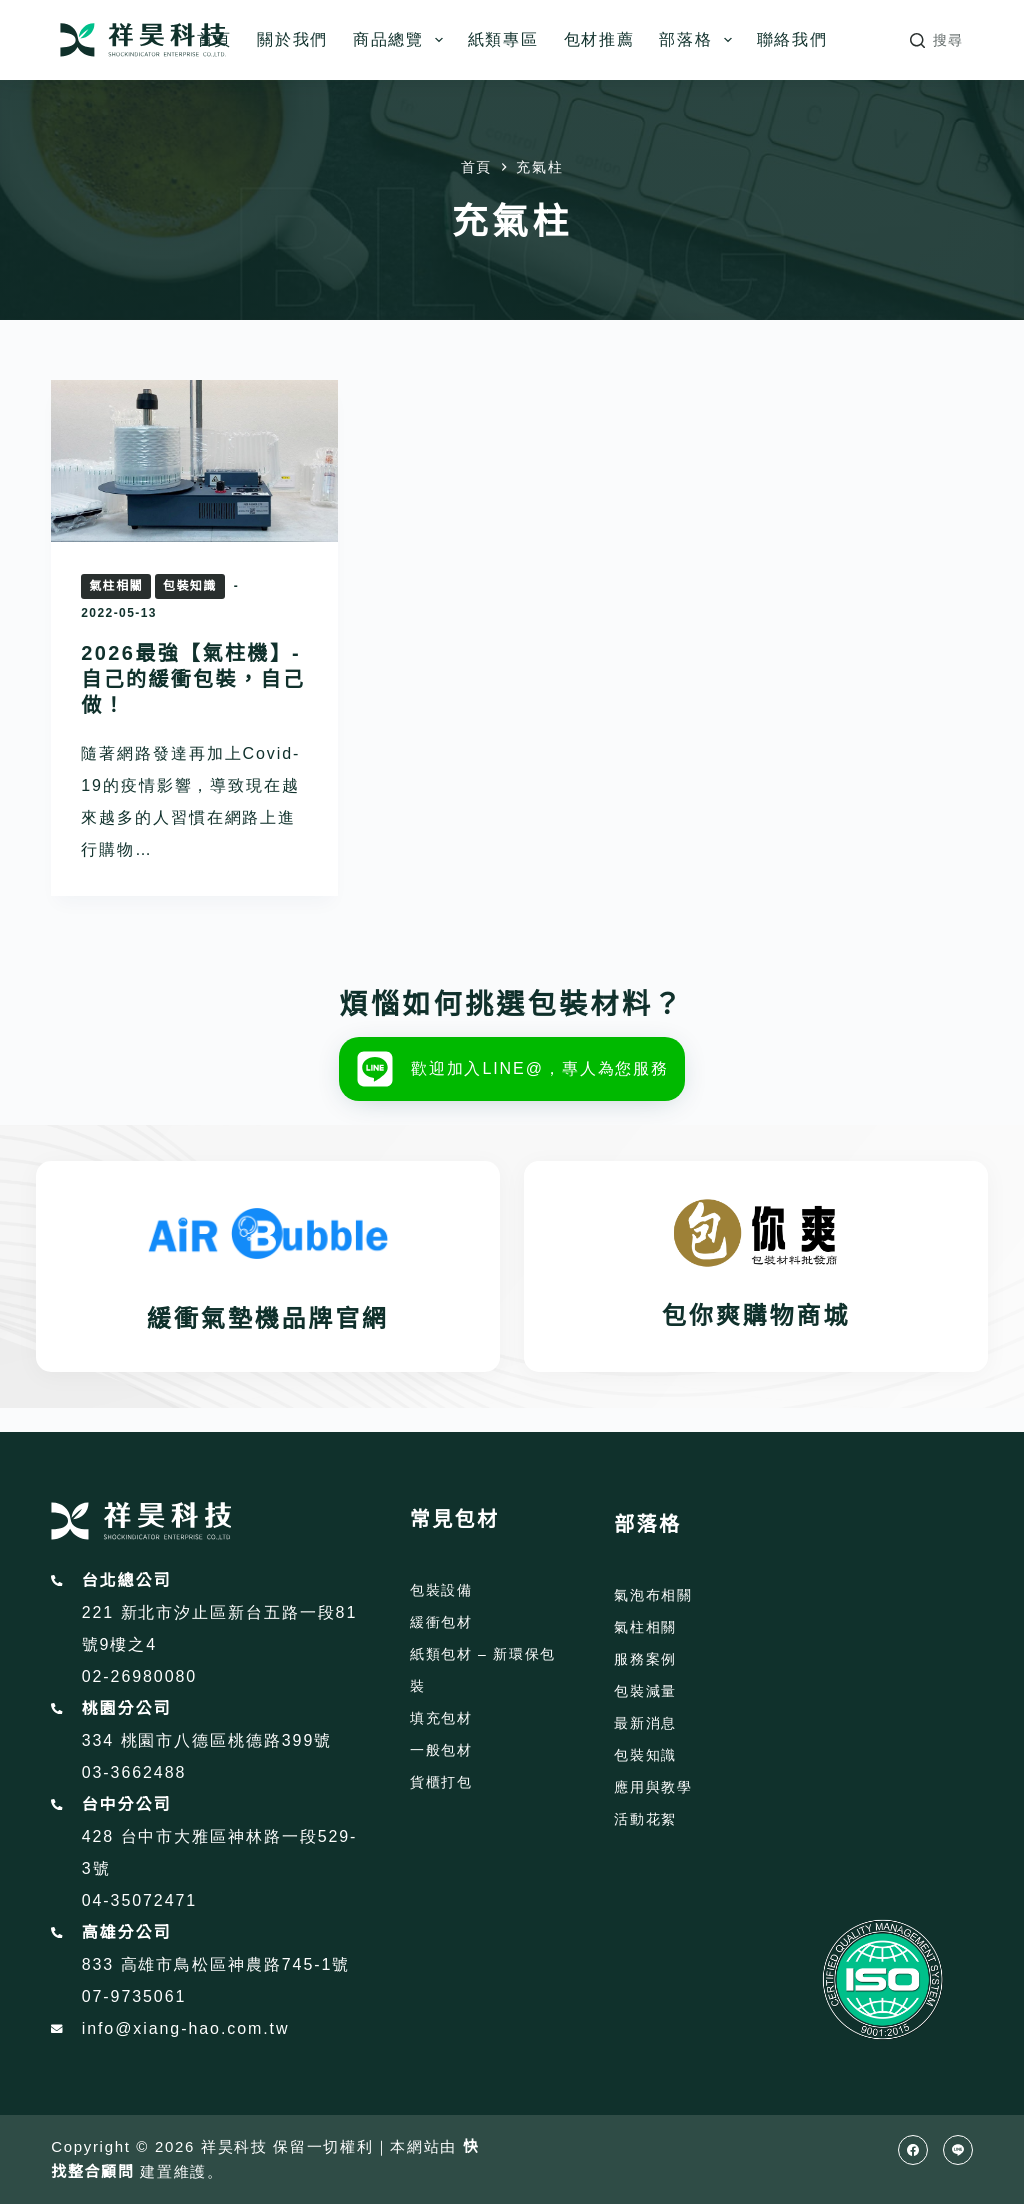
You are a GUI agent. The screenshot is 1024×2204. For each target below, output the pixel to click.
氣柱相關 (116, 586)
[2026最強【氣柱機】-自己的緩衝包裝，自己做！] (194, 461)
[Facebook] (913, 2150)
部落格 (699, 40)
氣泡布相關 (653, 1595)
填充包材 (441, 1718)
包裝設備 (441, 1590)
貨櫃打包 (441, 1782)
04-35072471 (139, 1900)
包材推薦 (599, 39)
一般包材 (441, 1750)
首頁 (214, 39)
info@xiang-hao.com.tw (186, 2028)
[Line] (958, 2150)
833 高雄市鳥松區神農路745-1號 (216, 1964)
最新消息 (645, 1723)
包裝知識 (190, 586)
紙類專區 (503, 39)
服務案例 (645, 1659)
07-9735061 (134, 1996)
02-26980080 (139, 1676)
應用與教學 (653, 1787)
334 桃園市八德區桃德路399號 (207, 1740)
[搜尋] (937, 40)
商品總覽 (402, 40)
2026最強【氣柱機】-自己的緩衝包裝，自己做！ (193, 679)
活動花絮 (645, 1819)
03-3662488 (134, 1772)
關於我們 (292, 39)
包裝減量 (645, 1691)
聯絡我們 (792, 39)
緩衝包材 (441, 1622)
